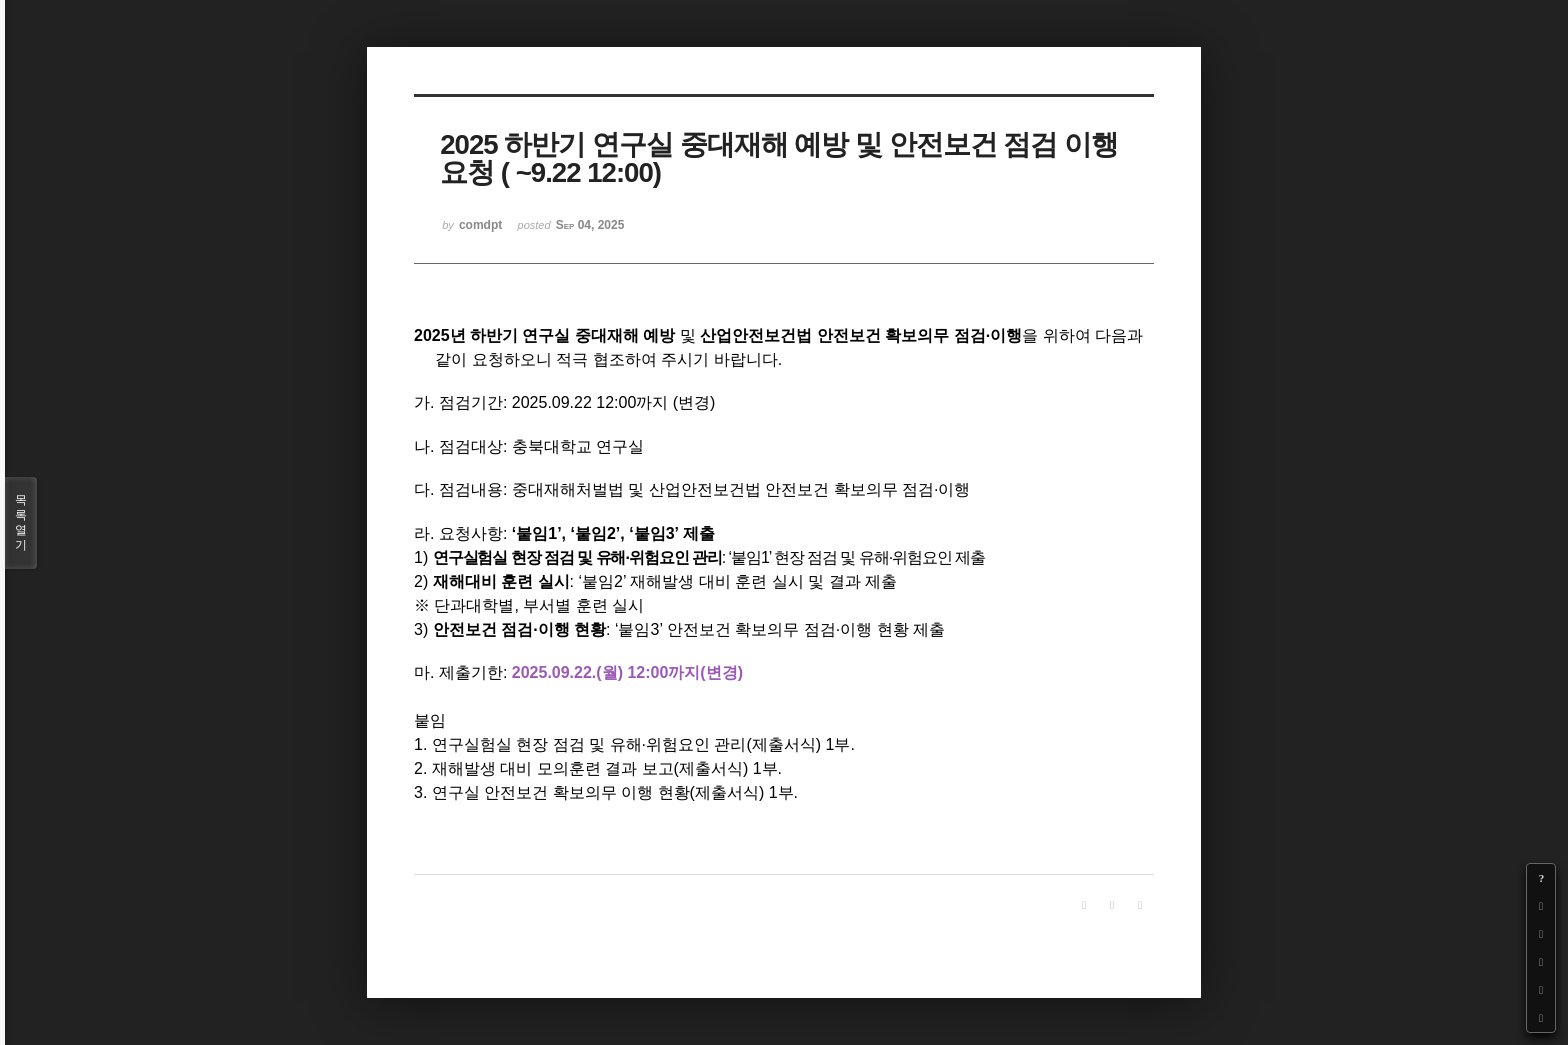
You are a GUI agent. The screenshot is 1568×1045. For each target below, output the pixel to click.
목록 (21, 523)
